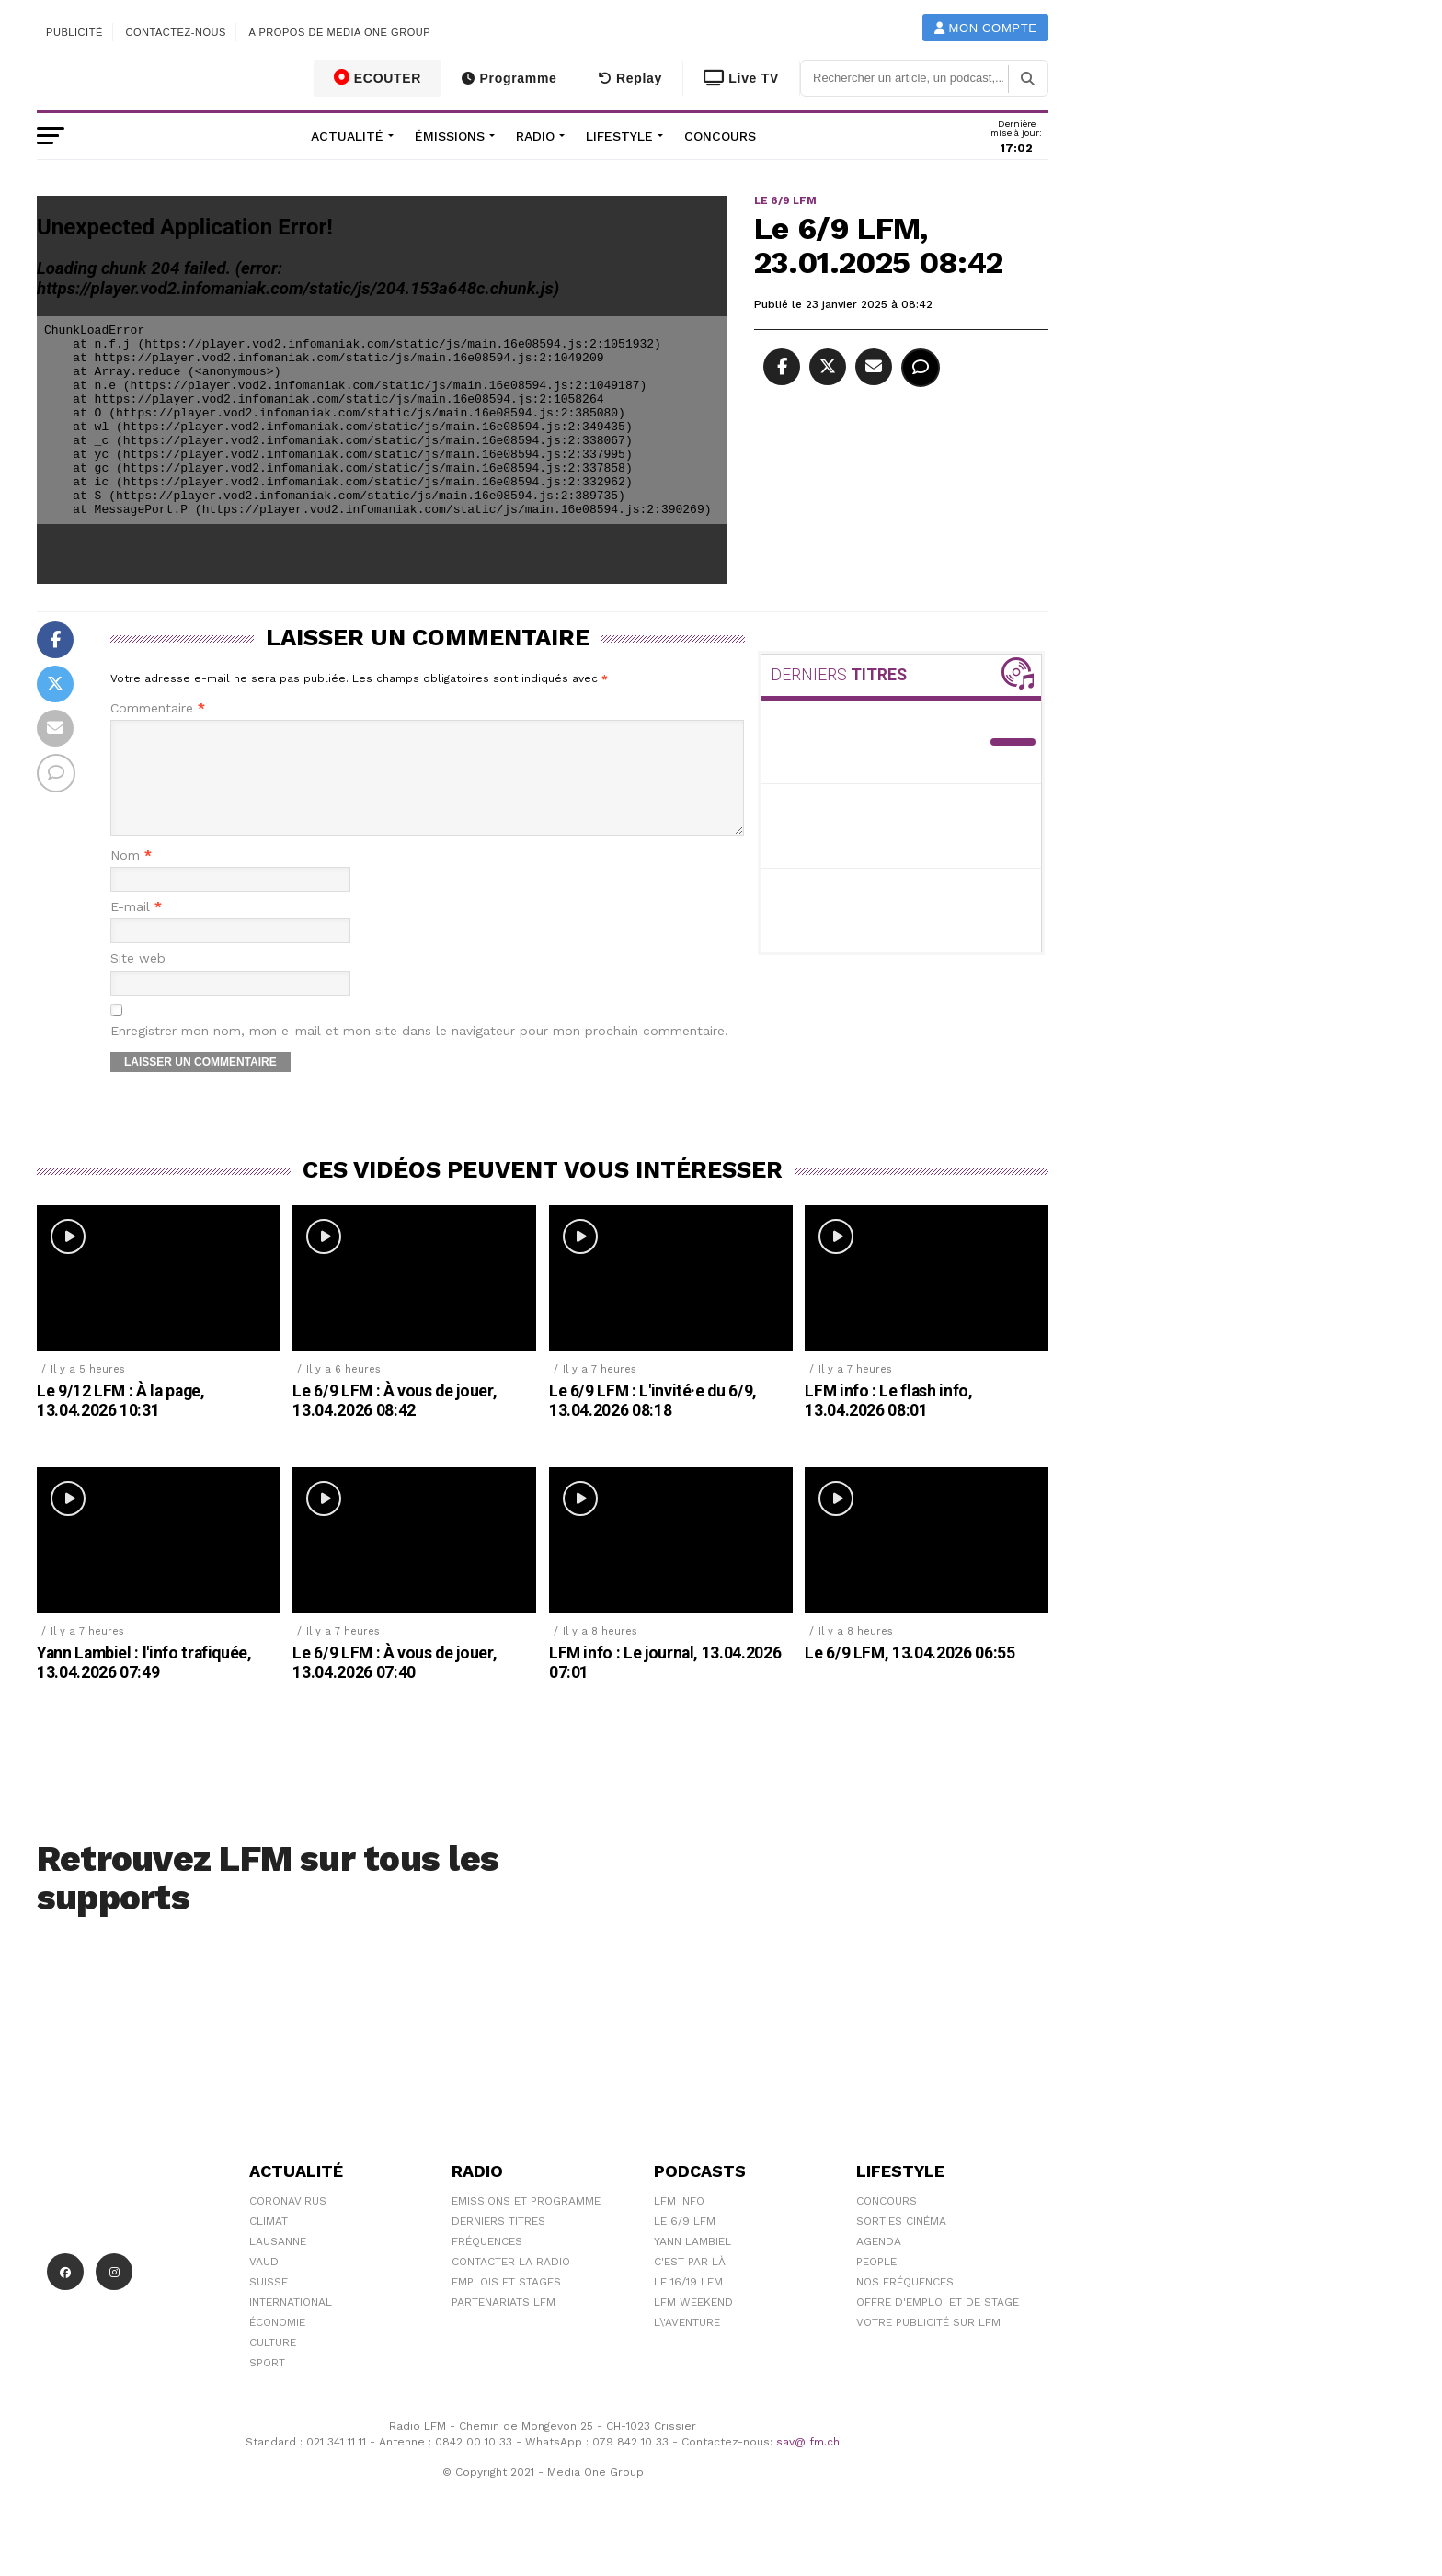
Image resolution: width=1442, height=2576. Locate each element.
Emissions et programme (526, 2223)
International (290, 2324)
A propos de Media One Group (340, 32)
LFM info (679, 2223)
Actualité (347, 136)
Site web (138, 980)
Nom (131, 877)
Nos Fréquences (905, 2303)
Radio (535, 136)
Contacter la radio (511, 2283)
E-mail (136, 929)
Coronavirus (287, 2223)
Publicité (74, 32)
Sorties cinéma (901, 2243)
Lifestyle (619, 136)
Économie (277, 2344)
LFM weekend (693, 2324)
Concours (720, 136)
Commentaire (157, 708)
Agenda (878, 2263)
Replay (630, 78)
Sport (267, 2384)
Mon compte (985, 28)
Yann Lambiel (692, 2263)
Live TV (741, 78)
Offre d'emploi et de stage (937, 2324)
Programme (509, 78)
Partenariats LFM (503, 2324)
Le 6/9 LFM (684, 2243)
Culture (272, 2364)
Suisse (268, 2303)
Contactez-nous (175, 32)
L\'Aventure (687, 2344)
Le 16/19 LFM (688, 2303)
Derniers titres (498, 2243)
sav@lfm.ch (808, 2463)
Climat (268, 2243)
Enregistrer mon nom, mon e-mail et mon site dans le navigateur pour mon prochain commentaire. (419, 1053)
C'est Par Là (690, 2283)
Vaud (264, 2283)
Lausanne (277, 2263)
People (876, 2283)
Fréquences (487, 2263)
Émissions (450, 136)
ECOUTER (378, 77)
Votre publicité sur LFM (928, 2344)
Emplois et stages (506, 2303)
